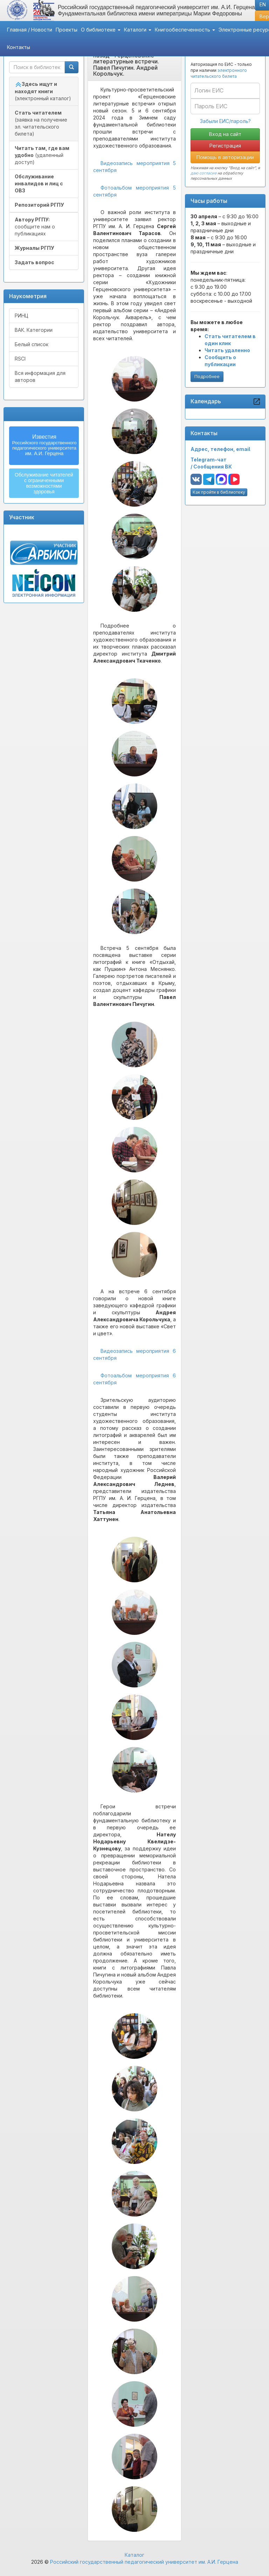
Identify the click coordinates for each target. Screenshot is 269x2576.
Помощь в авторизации (225, 157)
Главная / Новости (29, 30)
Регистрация (225, 146)
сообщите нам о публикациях (35, 227)
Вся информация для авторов (40, 376)
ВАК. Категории (34, 330)
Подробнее (207, 376)
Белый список (31, 344)
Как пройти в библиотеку (219, 492)
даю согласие (203, 173)
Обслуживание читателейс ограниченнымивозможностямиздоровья (44, 483)
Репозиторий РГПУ (39, 205)
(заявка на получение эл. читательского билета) (41, 123)
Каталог (134, 2555)
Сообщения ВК (212, 467)
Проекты (66, 30)
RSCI (20, 359)
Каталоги (137, 30)
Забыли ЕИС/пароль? (225, 121)
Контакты (18, 47)
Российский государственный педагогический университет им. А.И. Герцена (144, 2562)
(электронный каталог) (43, 91)
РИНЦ (21, 315)
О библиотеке (100, 30)
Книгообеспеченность (185, 30)
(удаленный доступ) (42, 155)
